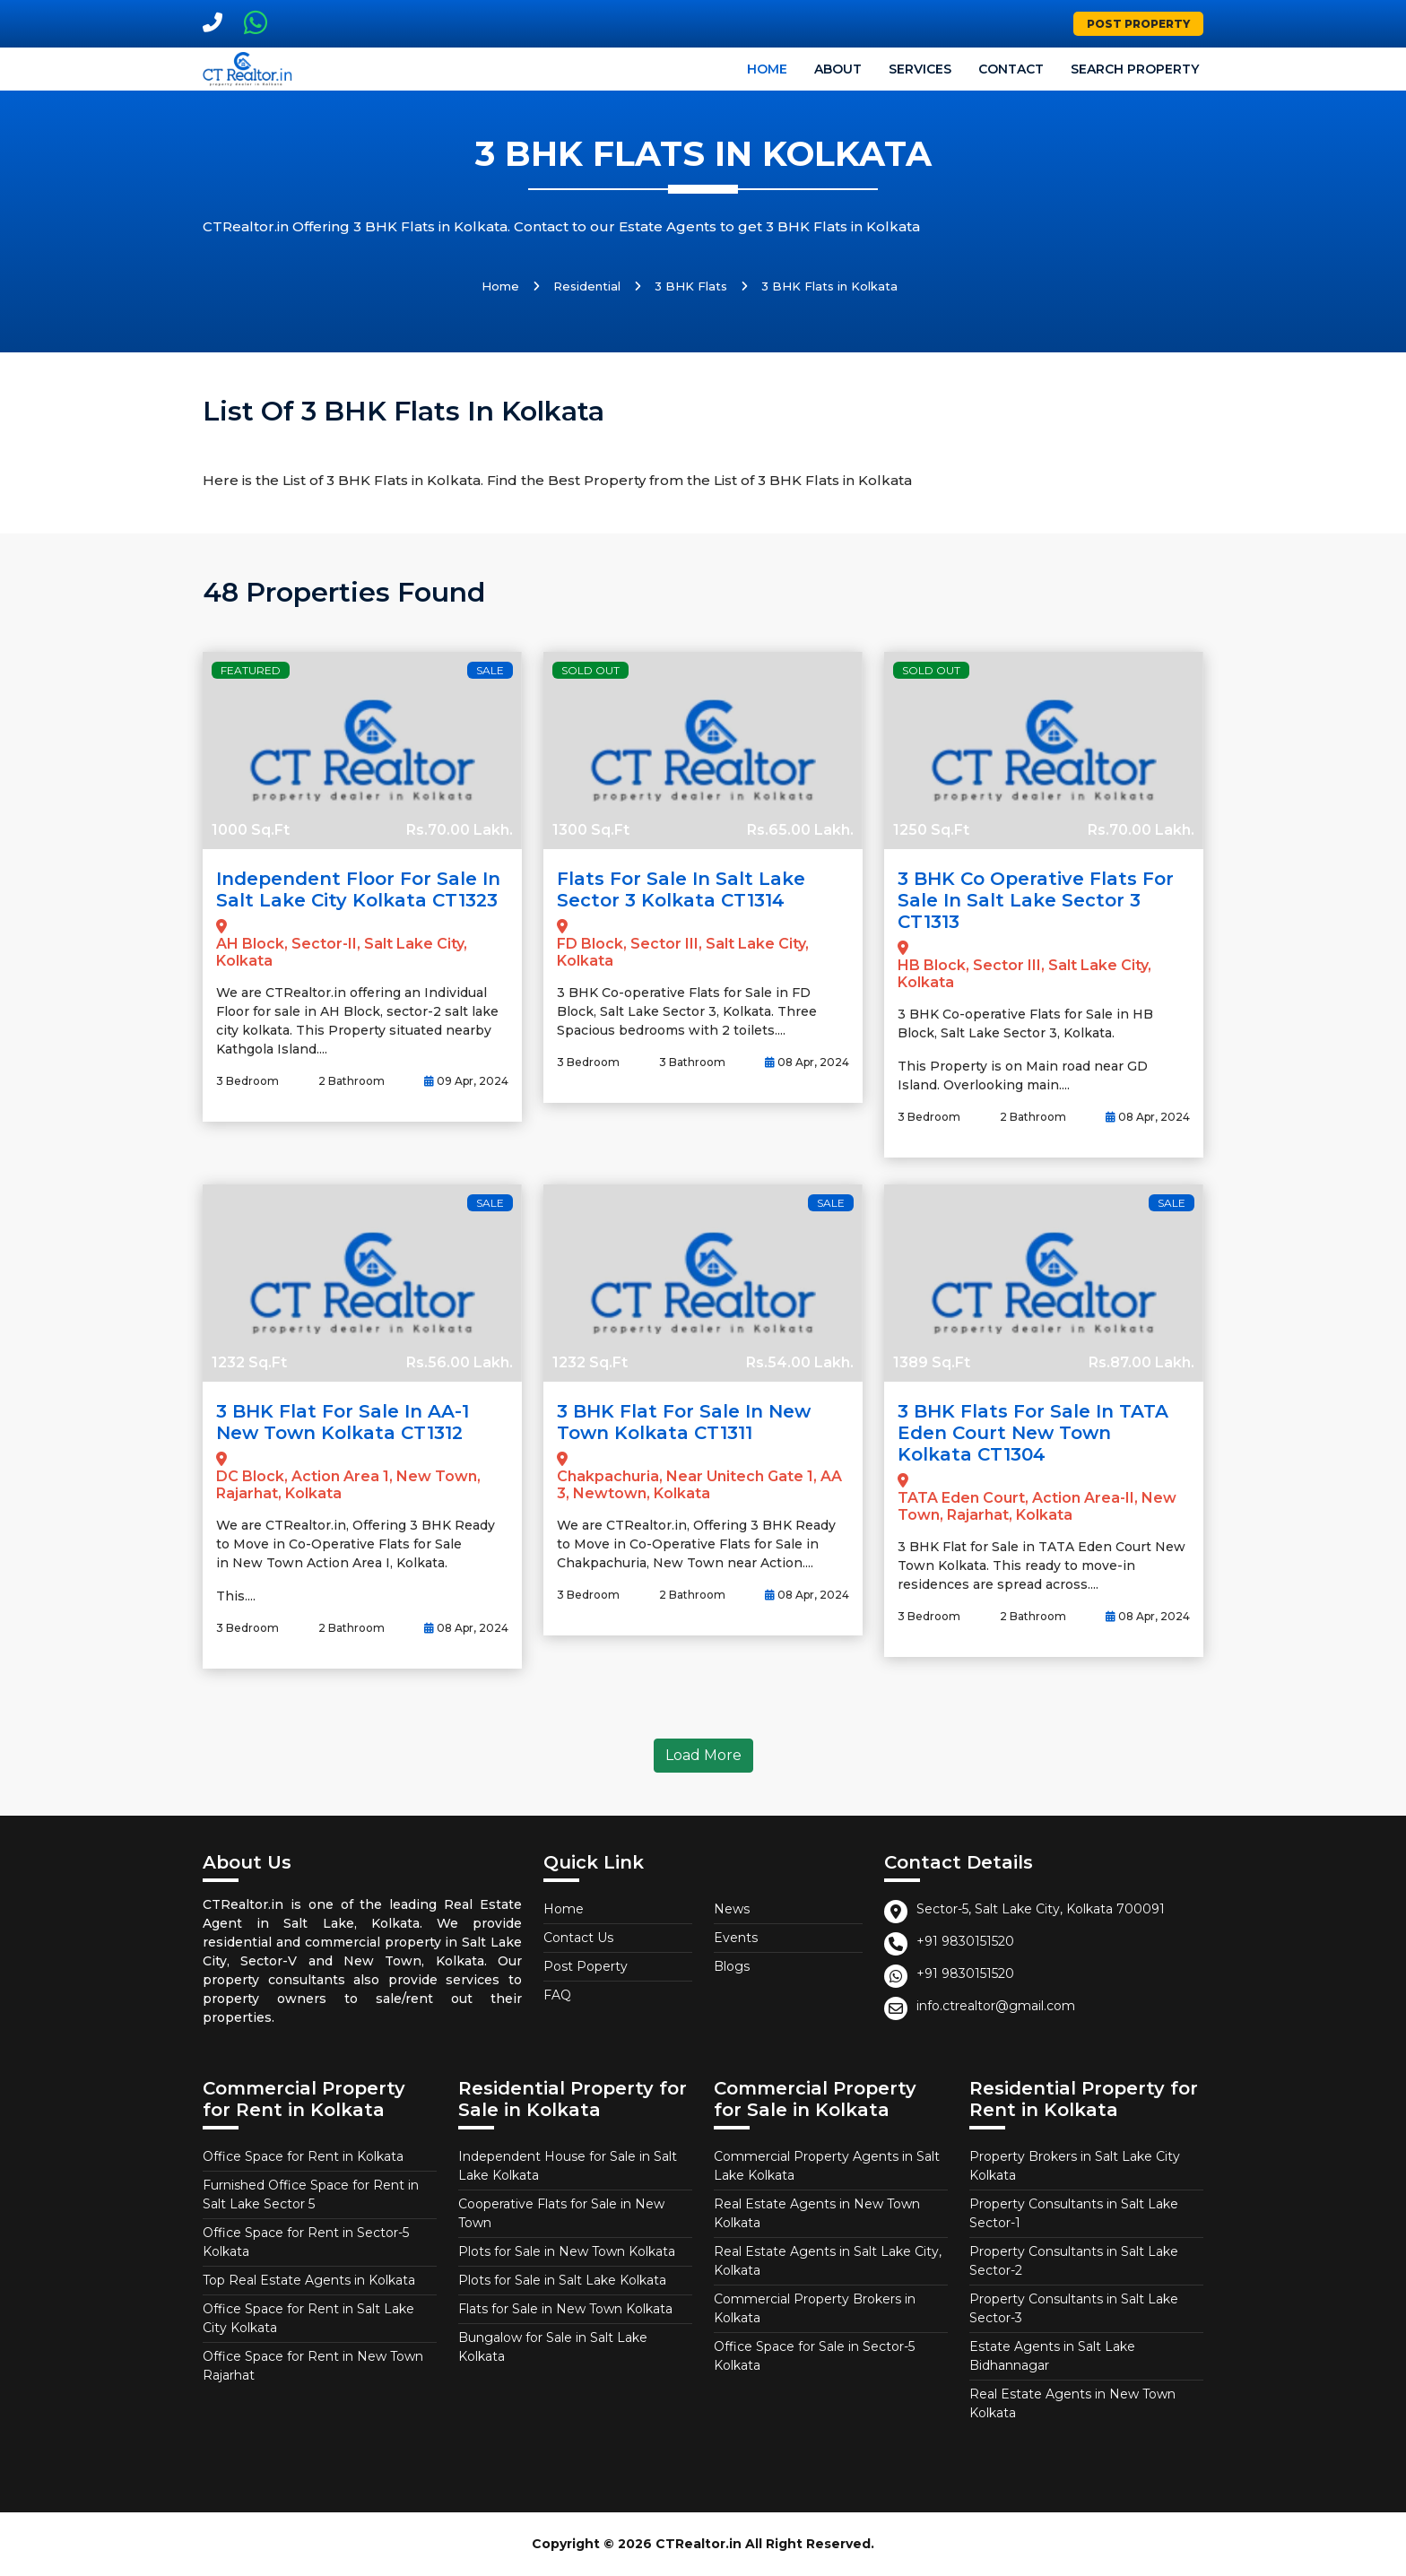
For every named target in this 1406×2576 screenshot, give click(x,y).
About (838, 69)
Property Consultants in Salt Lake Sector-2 (1073, 2260)
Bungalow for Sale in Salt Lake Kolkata (552, 2346)
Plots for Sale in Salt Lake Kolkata (562, 2280)
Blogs (732, 1966)
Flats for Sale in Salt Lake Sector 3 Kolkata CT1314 (681, 889)
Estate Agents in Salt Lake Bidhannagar (1052, 2355)
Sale (490, 670)
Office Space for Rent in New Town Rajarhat (313, 2365)
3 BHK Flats (691, 286)
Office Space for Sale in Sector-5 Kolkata (814, 2355)
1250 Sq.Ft (931, 829)
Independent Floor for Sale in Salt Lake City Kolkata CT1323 (358, 889)
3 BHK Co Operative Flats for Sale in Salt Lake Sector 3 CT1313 (1036, 900)
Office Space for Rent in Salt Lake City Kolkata (308, 2318)
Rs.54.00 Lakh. (800, 1362)
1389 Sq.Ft (931, 1362)
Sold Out (590, 670)
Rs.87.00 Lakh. (1141, 1362)
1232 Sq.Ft (249, 1362)
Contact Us (578, 1938)
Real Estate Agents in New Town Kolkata (817, 2213)
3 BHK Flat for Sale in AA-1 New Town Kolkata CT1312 (342, 1422)
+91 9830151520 (965, 1941)
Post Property (1138, 23)
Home (767, 69)
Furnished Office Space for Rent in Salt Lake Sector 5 (311, 2194)
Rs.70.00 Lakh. (459, 829)
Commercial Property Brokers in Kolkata (815, 2308)
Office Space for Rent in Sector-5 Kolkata (306, 2242)
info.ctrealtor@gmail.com (995, 2006)
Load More (703, 1755)
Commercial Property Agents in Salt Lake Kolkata (827, 2165)
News (732, 1909)
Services (920, 69)
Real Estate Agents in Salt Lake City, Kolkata (828, 2260)
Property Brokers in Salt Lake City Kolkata (1074, 2165)
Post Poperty (585, 1966)
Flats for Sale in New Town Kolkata (565, 2309)
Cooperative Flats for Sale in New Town (561, 2213)
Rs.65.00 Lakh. (800, 829)
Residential (587, 286)
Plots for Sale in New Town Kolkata (566, 2251)
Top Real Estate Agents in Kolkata (309, 2280)
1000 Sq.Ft (251, 829)
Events (736, 1938)
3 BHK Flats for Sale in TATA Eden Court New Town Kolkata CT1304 (1033, 1433)
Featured (251, 670)
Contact (1011, 69)
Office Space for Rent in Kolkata (303, 2156)
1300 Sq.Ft (590, 829)
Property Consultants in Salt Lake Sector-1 (1073, 2213)
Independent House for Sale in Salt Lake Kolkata (567, 2165)
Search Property (1135, 69)
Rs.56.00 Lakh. (459, 1362)
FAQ (557, 1995)
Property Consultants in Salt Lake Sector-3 (1073, 2308)
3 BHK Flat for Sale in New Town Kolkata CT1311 (684, 1422)
